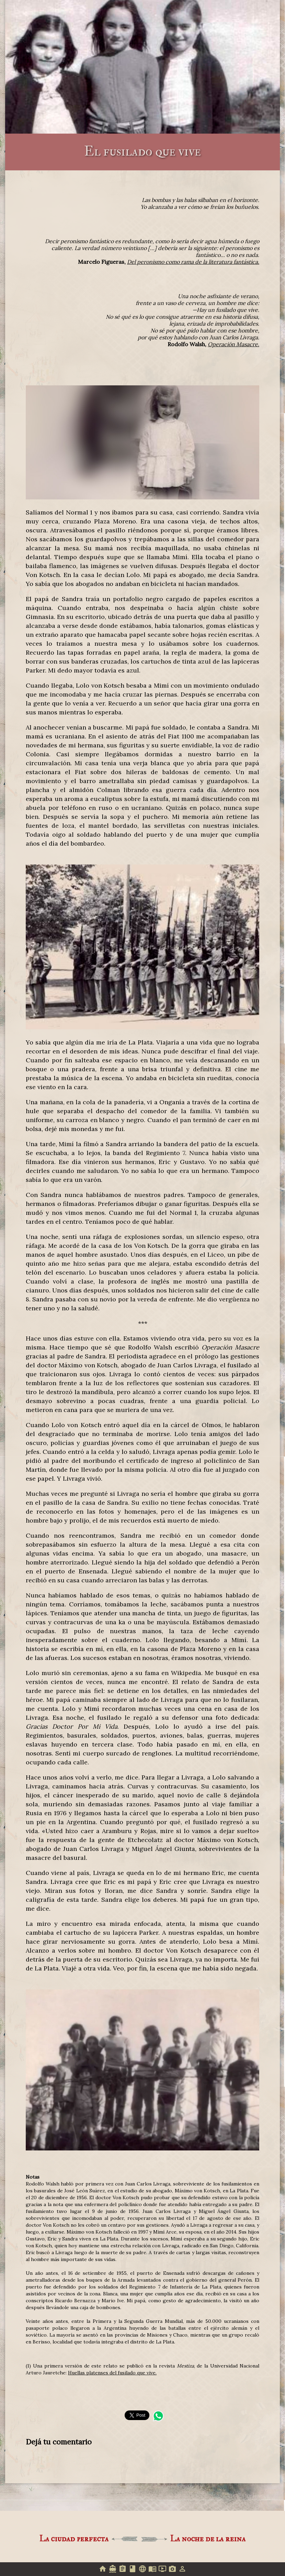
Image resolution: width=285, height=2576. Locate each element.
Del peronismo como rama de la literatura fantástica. (193, 261)
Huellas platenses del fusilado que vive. (112, 2373)
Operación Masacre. (233, 344)
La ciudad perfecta (74, 2538)
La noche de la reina (208, 2538)
